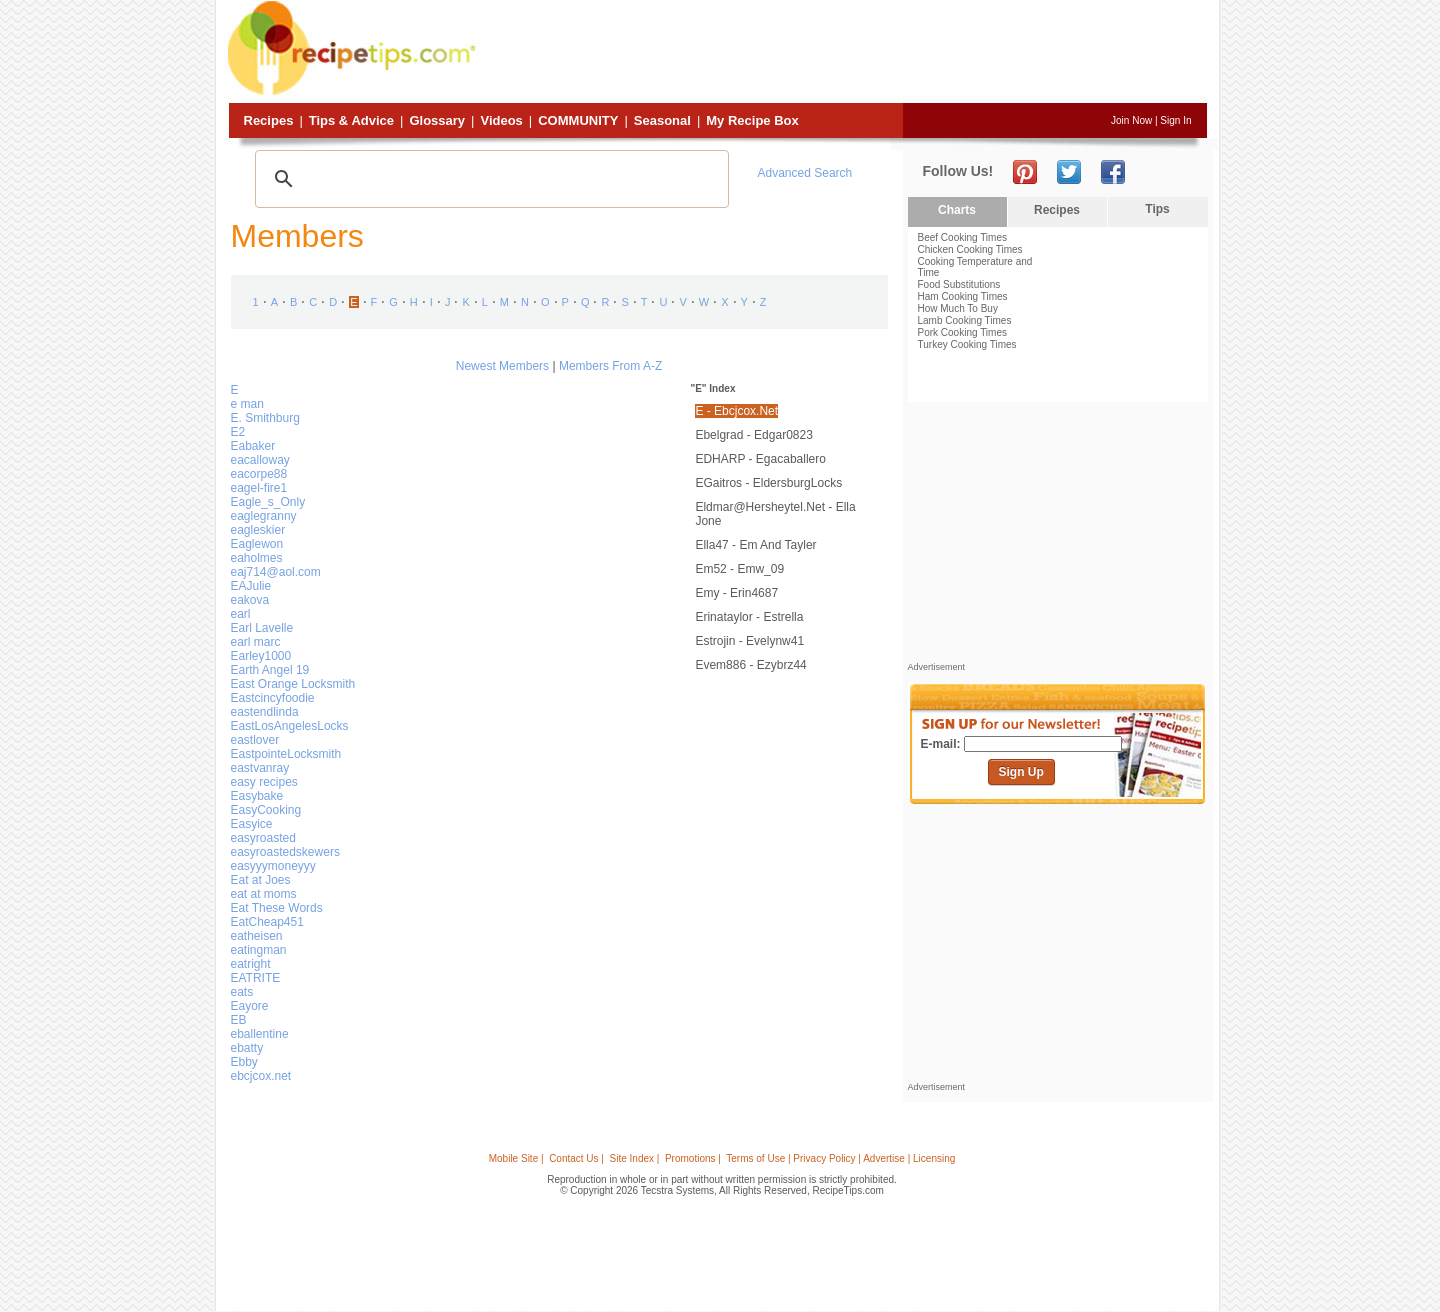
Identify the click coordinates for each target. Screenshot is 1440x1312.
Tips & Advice (351, 120)
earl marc (256, 642)
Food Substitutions (959, 284)
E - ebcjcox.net (736, 411)
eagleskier (258, 530)
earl (241, 614)
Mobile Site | (516, 1158)
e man (247, 404)
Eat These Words (277, 908)
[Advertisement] (844, 53)
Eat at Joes (261, 880)
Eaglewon (257, 544)
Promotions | (693, 1158)
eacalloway (260, 460)
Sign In (1175, 120)
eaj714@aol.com (276, 572)
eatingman (259, 950)
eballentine (260, 1034)
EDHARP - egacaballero (760, 459)
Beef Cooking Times (963, 237)
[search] (489, 179)
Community (578, 120)
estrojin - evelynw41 (749, 641)
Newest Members (502, 366)
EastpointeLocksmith (286, 754)
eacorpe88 (259, 474)
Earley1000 (261, 656)
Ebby (244, 1062)
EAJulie (251, 586)
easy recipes (264, 782)
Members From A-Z (610, 366)
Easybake (257, 796)
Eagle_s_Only (268, 502)
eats (242, 992)
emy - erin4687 (736, 593)
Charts (957, 210)
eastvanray (260, 768)
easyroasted (263, 838)
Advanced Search (805, 173)
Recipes (269, 120)
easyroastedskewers (285, 852)
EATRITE (256, 978)
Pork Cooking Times (962, 332)
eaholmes (257, 558)
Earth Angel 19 (270, 670)
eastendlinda (265, 712)
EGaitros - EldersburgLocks (768, 483)
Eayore (250, 1006)
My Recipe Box (752, 120)
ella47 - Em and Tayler (755, 545)
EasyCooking (266, 810)
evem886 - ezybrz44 (750, 665)
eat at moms (264, 894)
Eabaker (253, 446)
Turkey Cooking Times (967, 344)
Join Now (1131, 120)
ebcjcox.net (261, 1076)
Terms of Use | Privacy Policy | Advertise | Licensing (840, 1158)
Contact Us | (576, 1158)
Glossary (437, 120)
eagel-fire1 (259, 488)
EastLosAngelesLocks (290, 726)
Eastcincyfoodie (273, 698)
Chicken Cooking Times (970, 249)
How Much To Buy (958, 308)
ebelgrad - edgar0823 (753, 435)
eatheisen (257, 936)
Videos (501, 120)
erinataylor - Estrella (749, 617)
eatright (251, 964)
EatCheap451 (267, 922)
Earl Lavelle (262, 628)
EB (239, 1020)
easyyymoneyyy (273, 866)
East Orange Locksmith (293, 684)
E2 (238, 432)
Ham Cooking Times (963, 296)
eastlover (255, 740)
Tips (1157, 209)
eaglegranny (264, 516)
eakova (250, 600)
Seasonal (662, 120)
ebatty (247, 1048)
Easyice (252, 824)
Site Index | (635, 1158)
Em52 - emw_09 (739, 569)
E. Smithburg (265, 418)
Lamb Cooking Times (965, 320)
